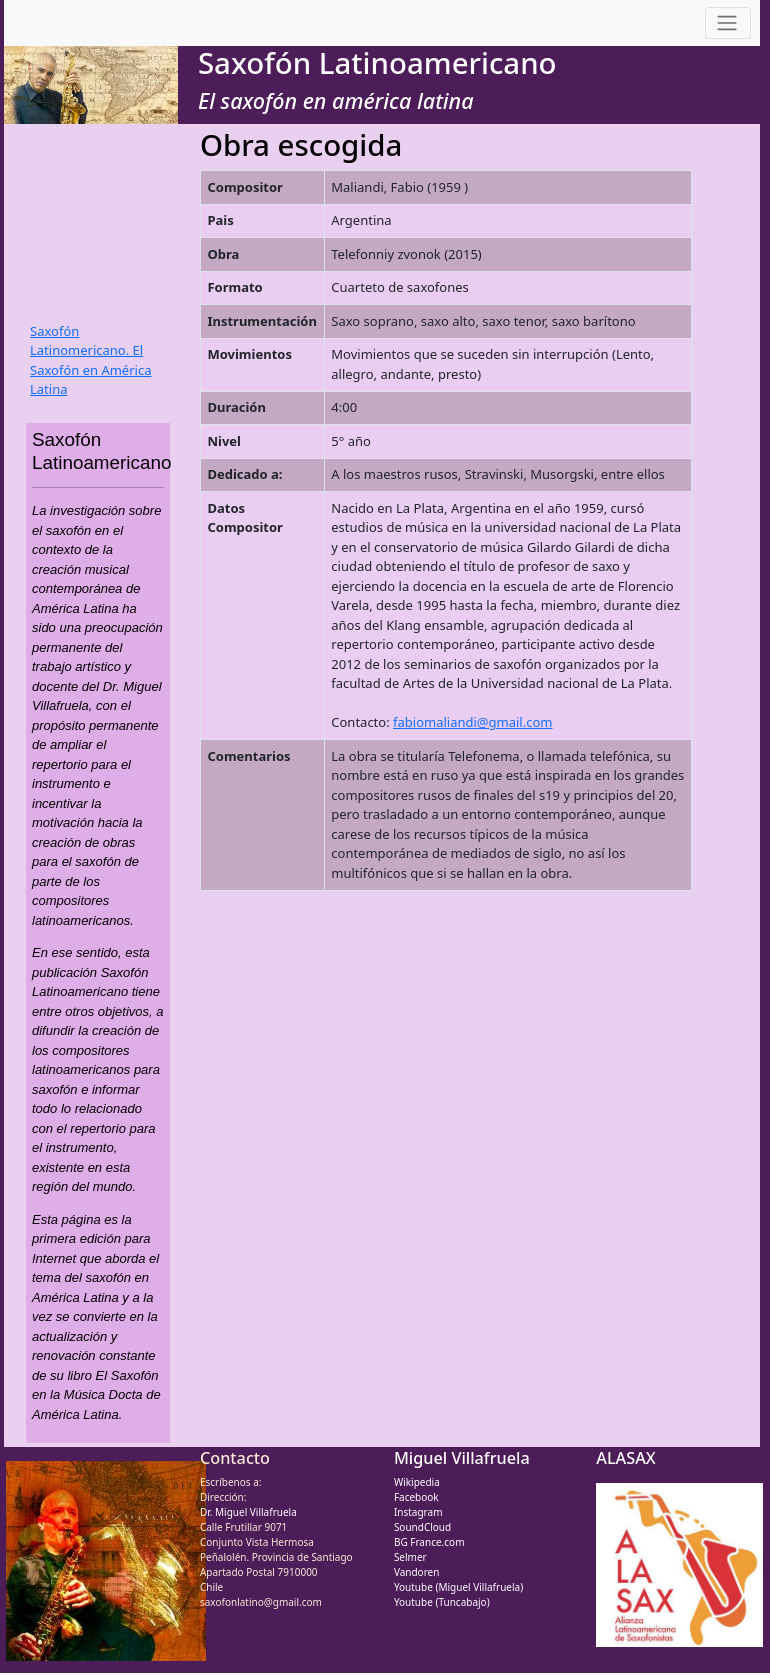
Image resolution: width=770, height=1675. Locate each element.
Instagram (418, 1512)
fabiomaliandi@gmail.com (472, 722)
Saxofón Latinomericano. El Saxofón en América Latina (90, 360)
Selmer (410, 1557)
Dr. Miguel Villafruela (248, 1512)
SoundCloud (422, 1527)
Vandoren (417, 1572)
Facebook (416, 1497)
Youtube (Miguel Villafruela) (458, 1587)
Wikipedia (417, 1482)
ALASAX (625, 1458)
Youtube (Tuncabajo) (442, 1602)
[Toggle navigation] (728, 23)
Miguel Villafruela (462, 1458)
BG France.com (429, 1542)
